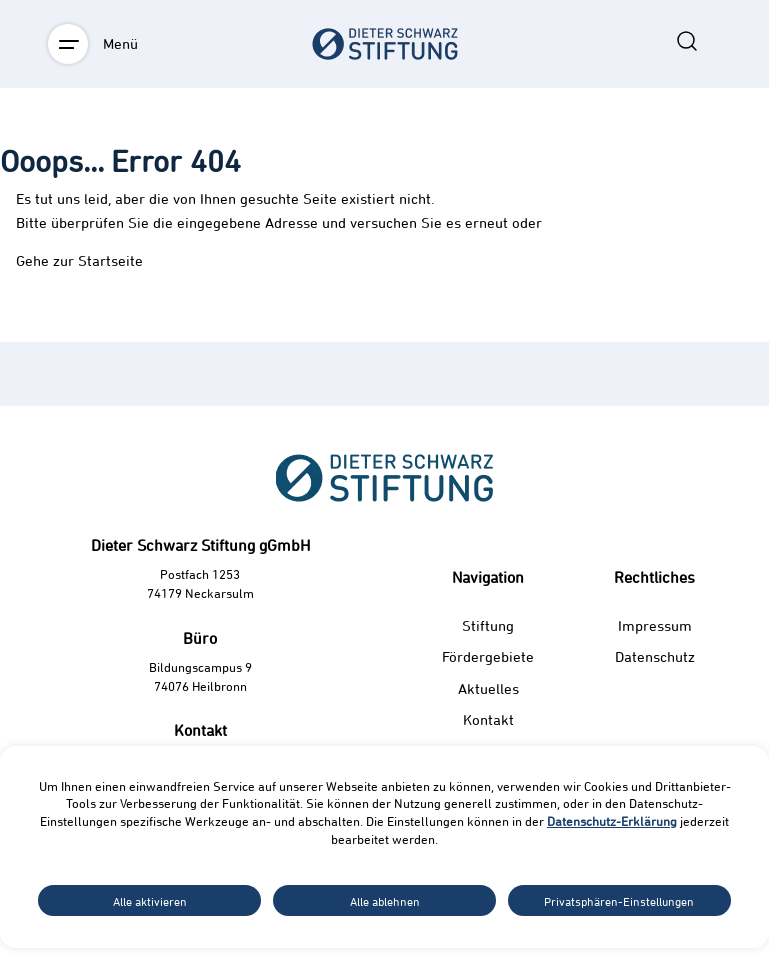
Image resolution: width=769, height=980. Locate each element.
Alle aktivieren (150, 901)
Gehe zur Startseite (79, 260)
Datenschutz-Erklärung (612, 821)
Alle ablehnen (385, 901)
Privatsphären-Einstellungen (619, 901)
